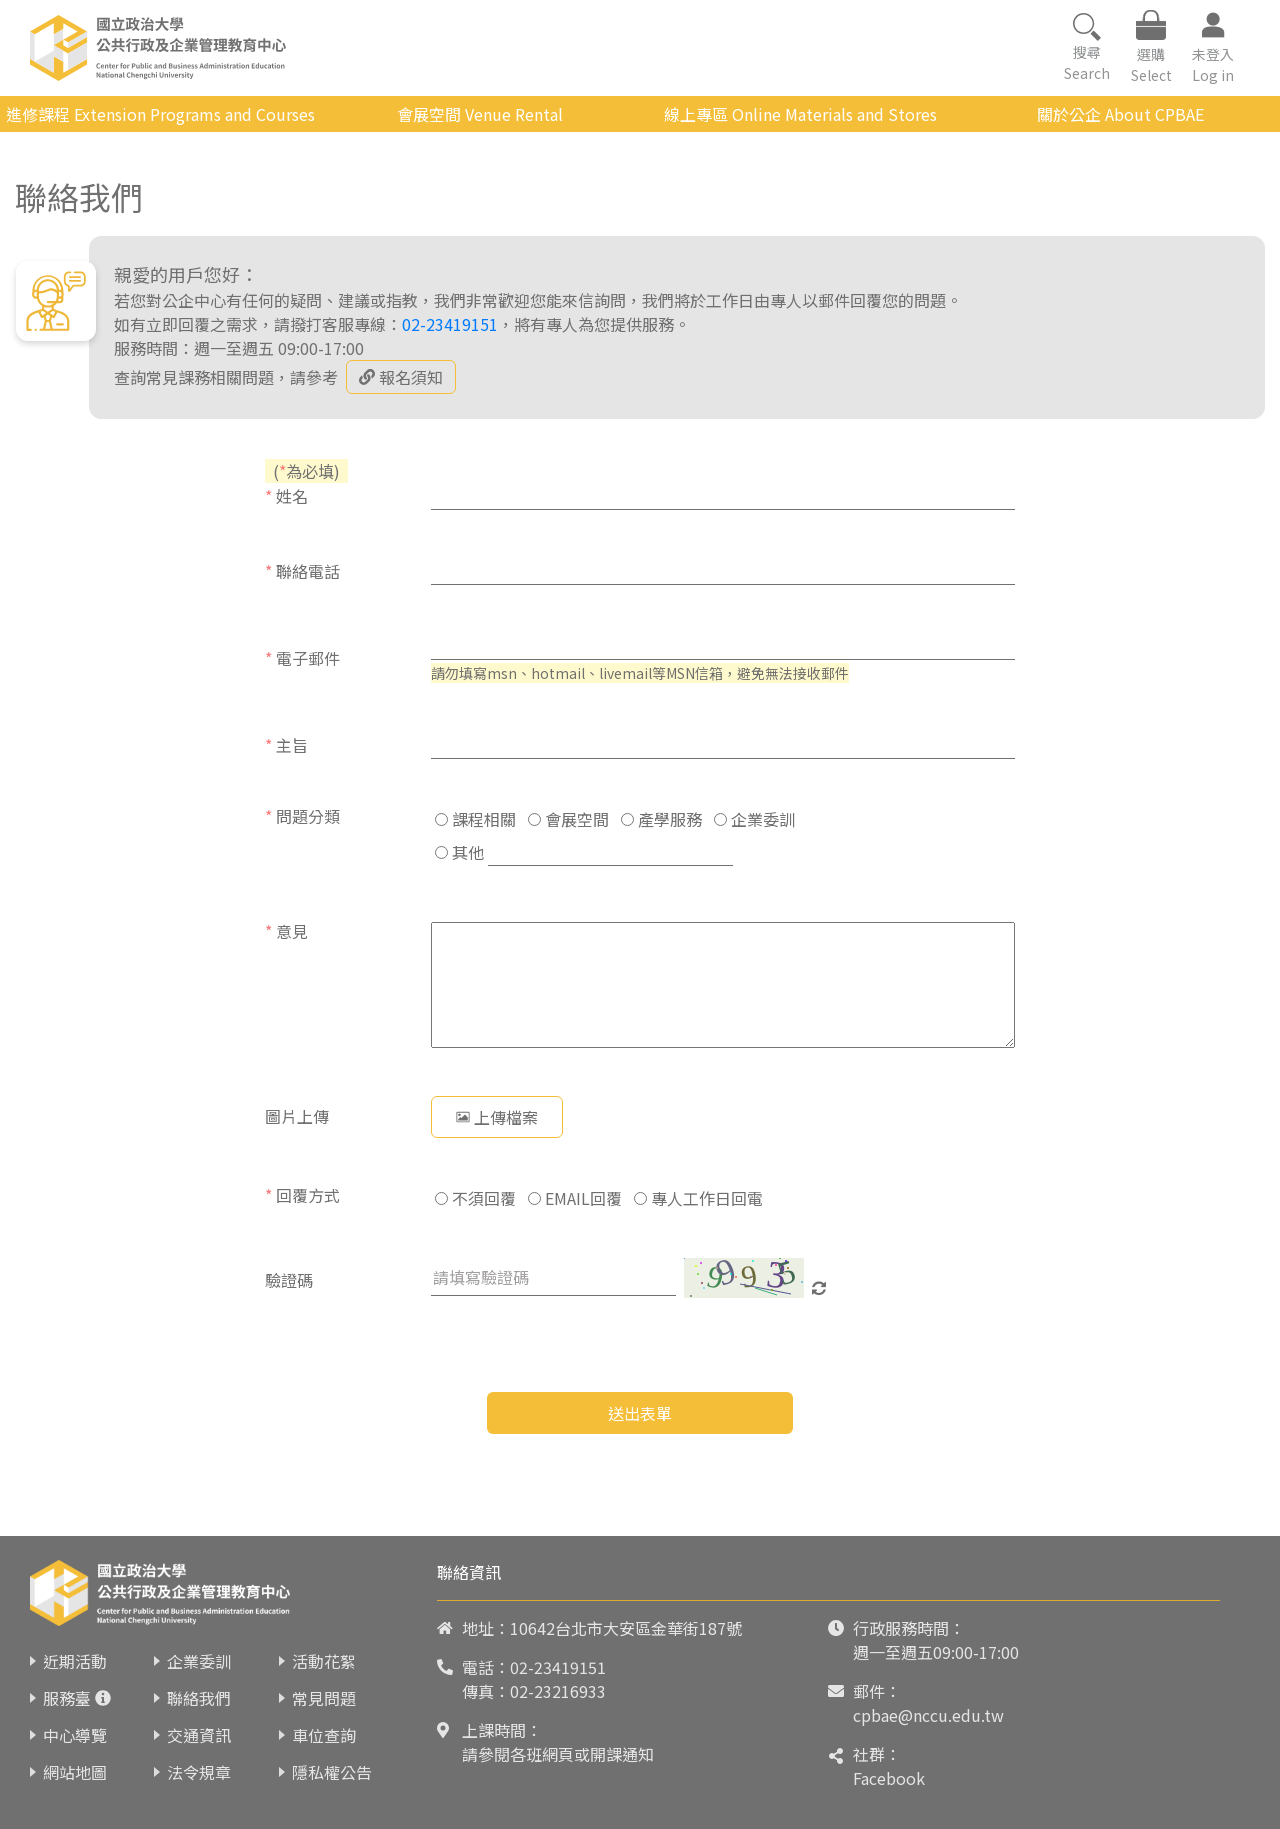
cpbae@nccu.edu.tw (928, 1715)
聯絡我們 (199, 1698)
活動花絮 (324, 1661)
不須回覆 (475, 1198)
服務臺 (67, 1698)
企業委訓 (754, 819)
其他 (459, 852)
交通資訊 (199, 1735)
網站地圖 (75, 1772)
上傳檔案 (497, 1117)
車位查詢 (324, 1735)
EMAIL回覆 (575, 1198)
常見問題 (324, 1698)
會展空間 (568, 819)
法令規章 (199, 1772)
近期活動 (75, 1661)
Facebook (889, 1778)
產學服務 (661, 819)
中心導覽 (75, 1735)
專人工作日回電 (698, 1198)
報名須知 (401, 377)
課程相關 (475, 819)
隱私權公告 (332, 1772)
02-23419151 (450, 324)
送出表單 (640, 1413)
